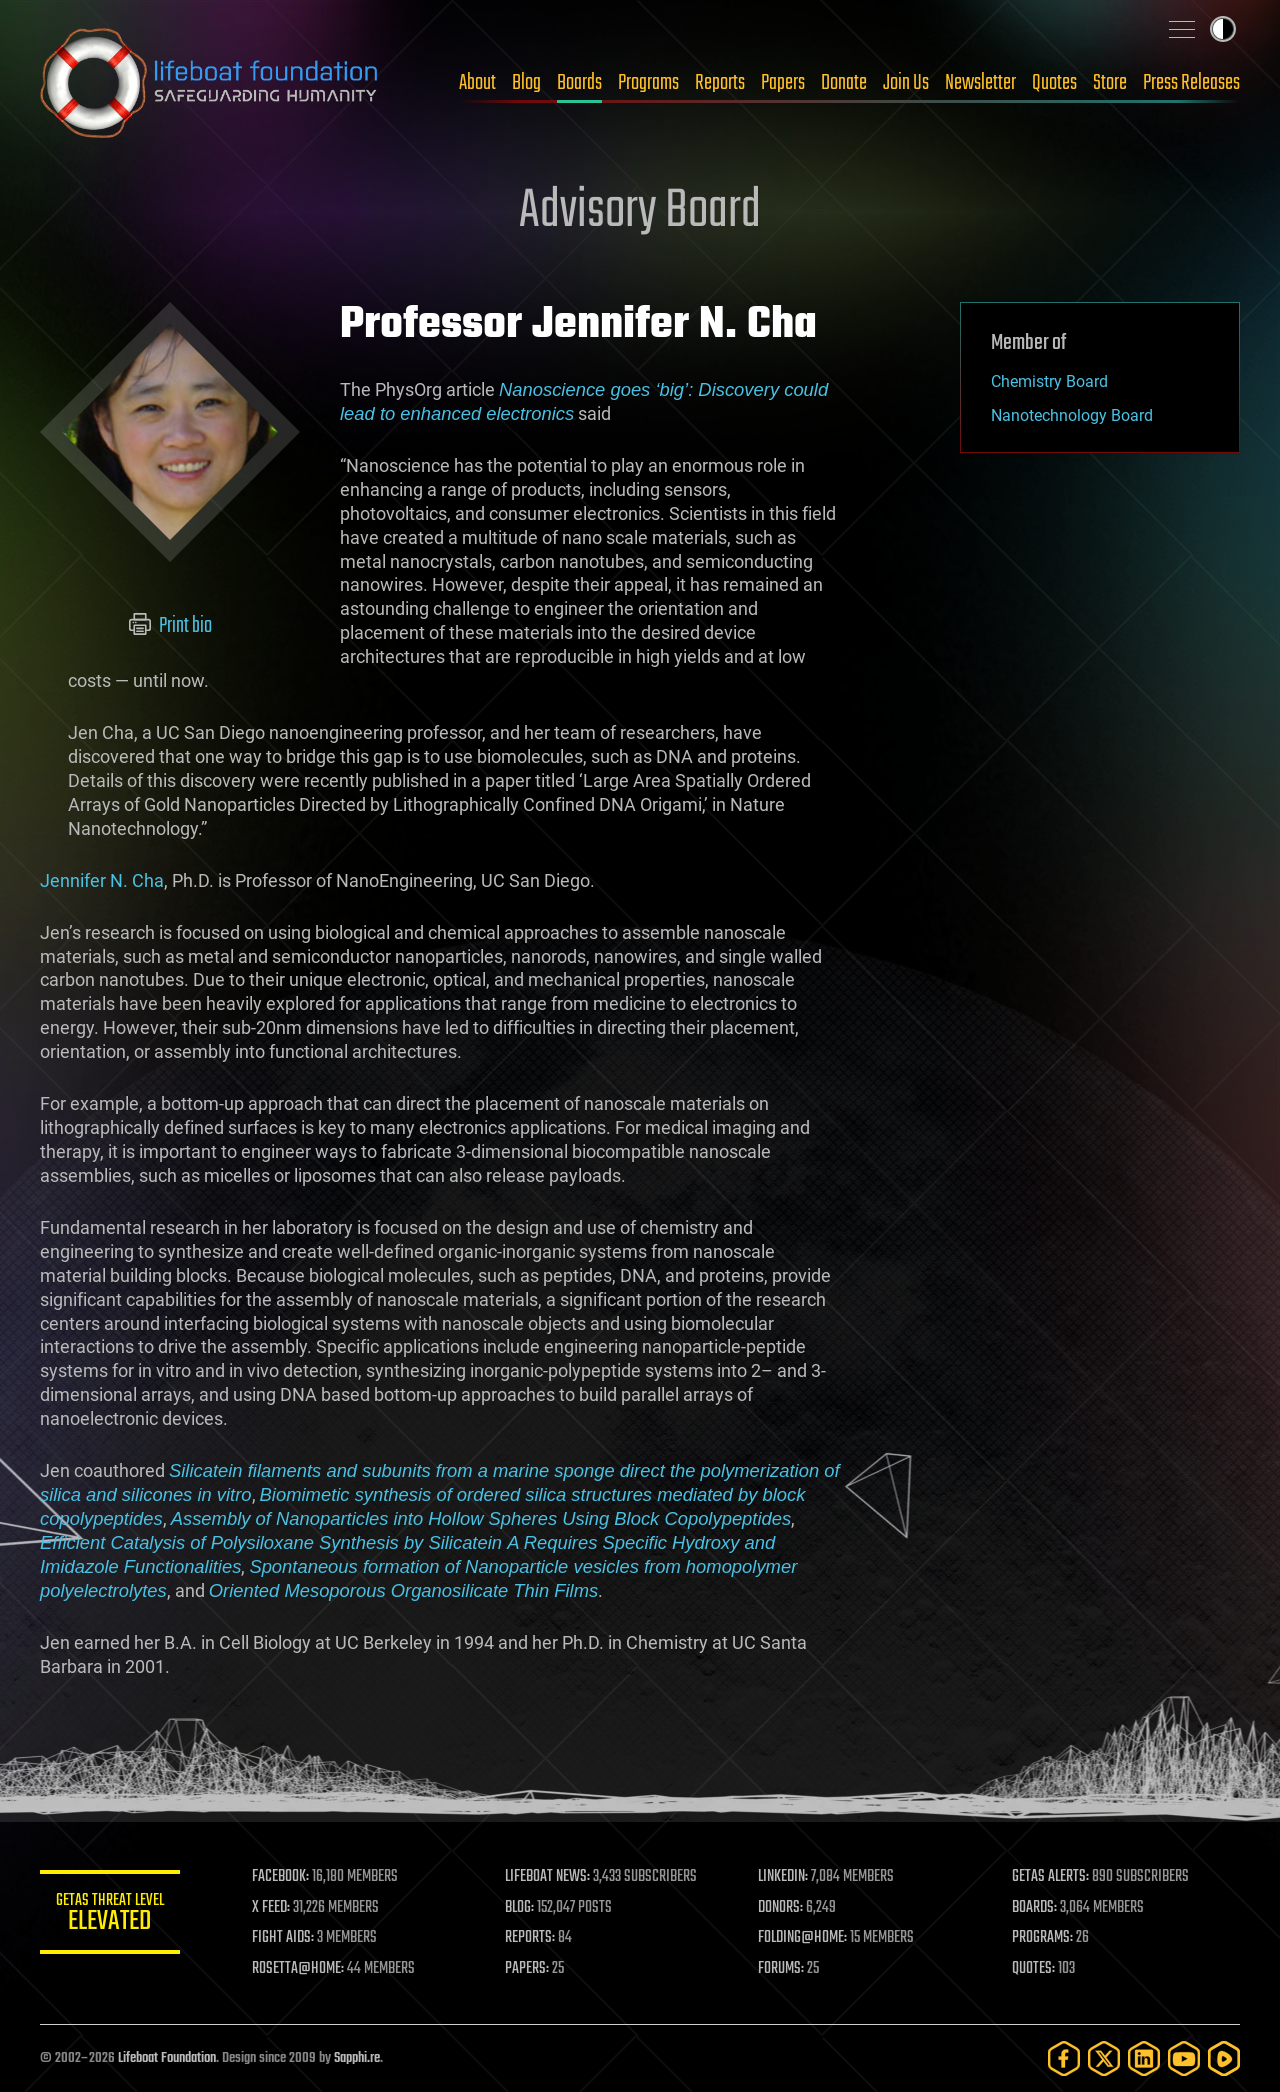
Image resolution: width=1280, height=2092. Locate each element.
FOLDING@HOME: (803, 1938)
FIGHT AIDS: (283, 1938)
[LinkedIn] (1144, 2058)
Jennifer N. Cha (102, 880)
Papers (783, 83)
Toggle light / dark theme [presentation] (1223, 29)
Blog (526, 83)
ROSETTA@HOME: (298, 1969)
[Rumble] (1224, 2058)
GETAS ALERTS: (1050, 1877)
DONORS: (781, 1908)
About (477, 83)
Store (1110, 83)
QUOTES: (1033, 1969)
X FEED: (271, 1908)
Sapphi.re (357, 2058)
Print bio (170, 626)
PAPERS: (527, 1969)
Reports (720, 83)
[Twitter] (1104, 2058)
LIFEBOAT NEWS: (547, 1877)
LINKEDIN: (784, 1877)
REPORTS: (530, 1938)
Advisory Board (640, 212)
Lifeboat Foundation (167, 2058)
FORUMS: (782, 1969)
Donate (844, 83)
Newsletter (980, 83)
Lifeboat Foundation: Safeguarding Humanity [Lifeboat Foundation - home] (210, 83)
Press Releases (1191, 83)
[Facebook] (1064, 2058)
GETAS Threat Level (110, 1915)
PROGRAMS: (1042, 1938)
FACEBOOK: (280, 1877)
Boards (579, 83)
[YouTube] (1184, 2058)
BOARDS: (1034, 1908)
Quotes (1054, 83)
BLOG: (519, 1908)
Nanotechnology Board (1072, 415)
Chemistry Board (1049, 381)
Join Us (906, 83)
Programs (648, 83)
